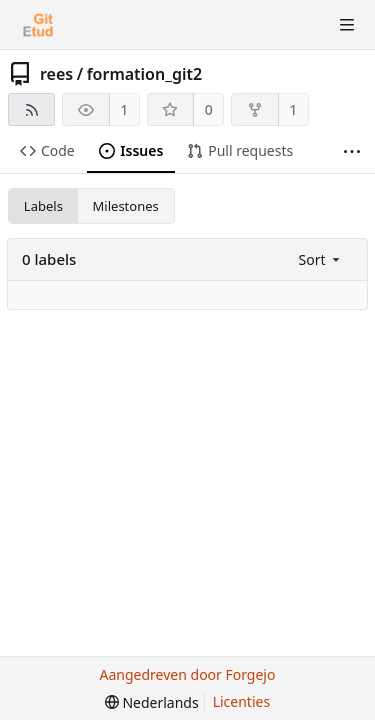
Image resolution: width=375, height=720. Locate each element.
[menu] (321, 259)
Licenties (241, 701)
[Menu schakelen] (347, 25)
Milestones (126, 206)
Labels (43, 206)
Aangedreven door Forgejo (188, 674)
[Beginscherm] (38, 25)
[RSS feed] (31, 109)
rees (56, 74)
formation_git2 (145, 74)
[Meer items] (352, 151)
